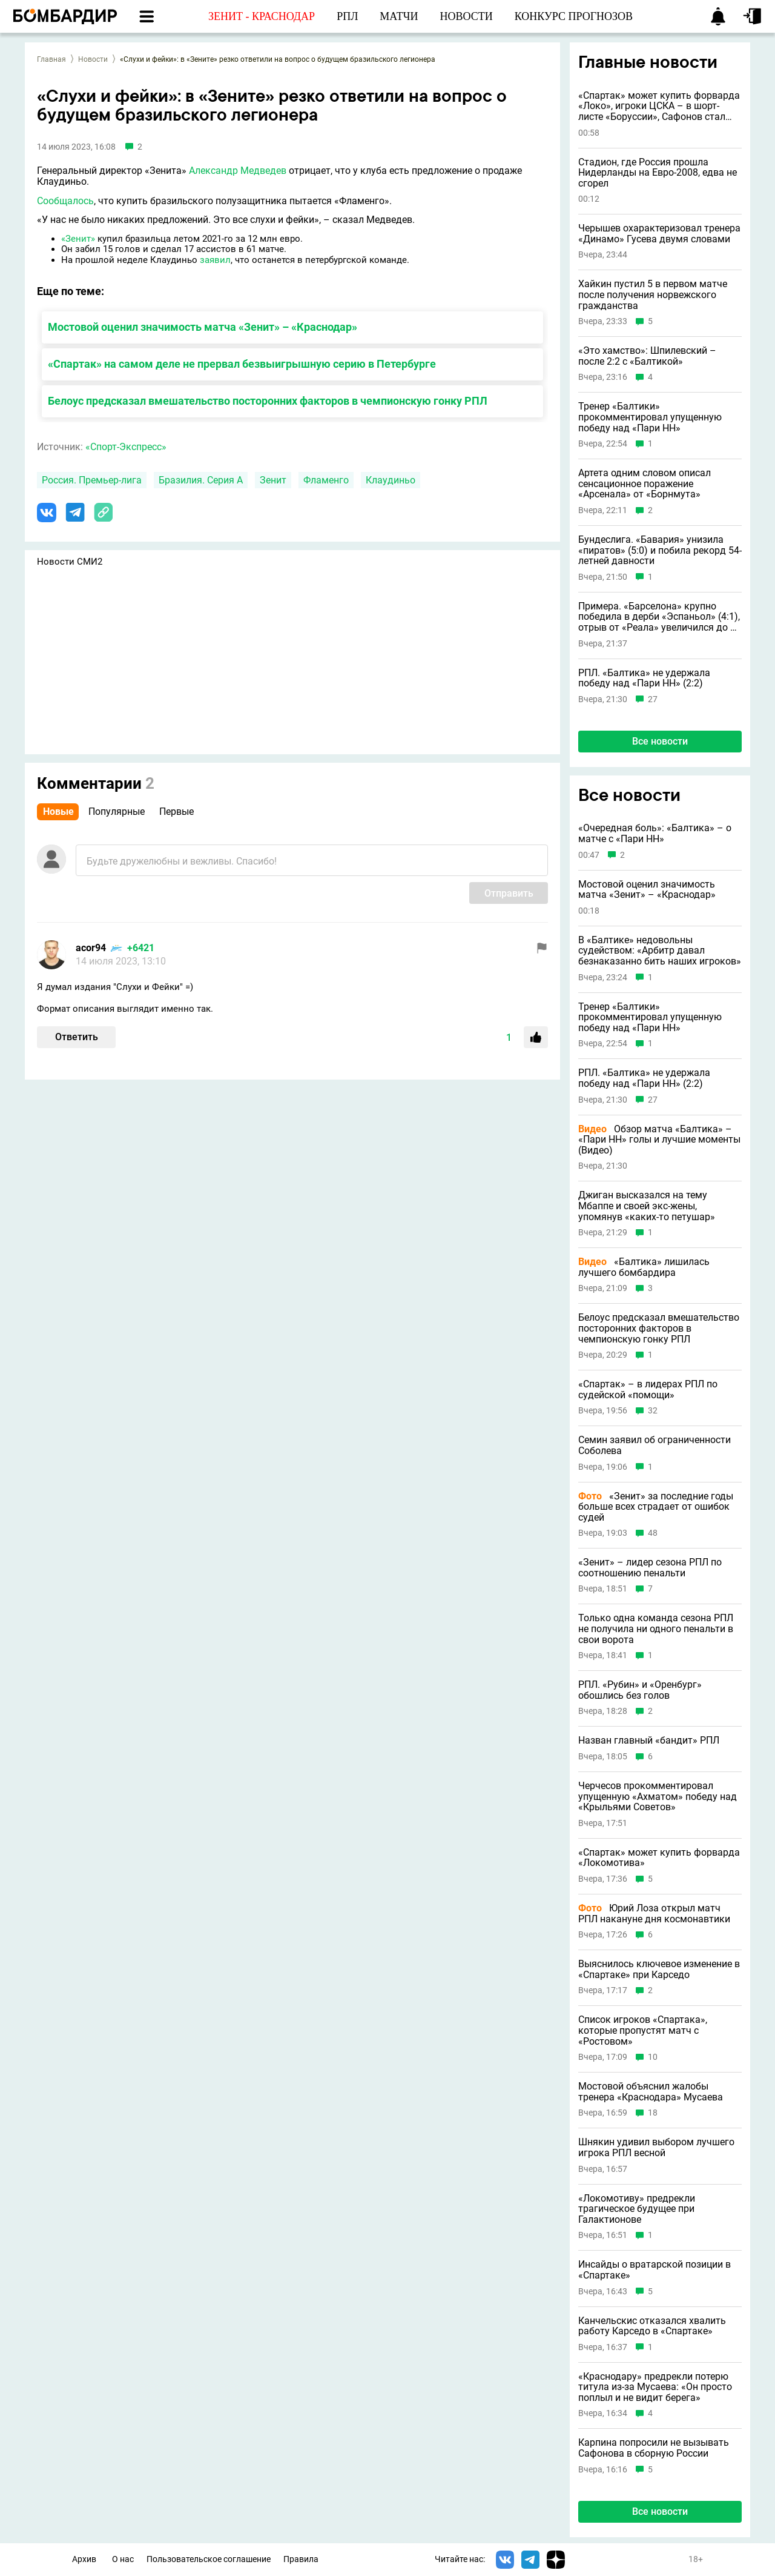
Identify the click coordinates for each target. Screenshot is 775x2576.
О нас (123, 2559)
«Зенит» (78, 238)
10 (653, 2057)
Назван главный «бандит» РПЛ (648, 1740)
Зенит (273, 480)
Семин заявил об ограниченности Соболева (654, 1445)
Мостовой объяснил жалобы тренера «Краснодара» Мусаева (650, 2091)
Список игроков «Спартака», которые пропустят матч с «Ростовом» (642, 2030)
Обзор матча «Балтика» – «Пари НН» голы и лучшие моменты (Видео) (659, 1140)
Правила (300, 2559)
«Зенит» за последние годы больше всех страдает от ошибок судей (655, 1507)
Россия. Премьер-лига (92, 480)
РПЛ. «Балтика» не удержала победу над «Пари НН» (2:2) (644, 678)
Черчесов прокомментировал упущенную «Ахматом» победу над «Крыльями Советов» (657, 1797)
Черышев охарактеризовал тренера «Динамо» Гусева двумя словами (659, 233)
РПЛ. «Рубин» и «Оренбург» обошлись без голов (640, 1690)
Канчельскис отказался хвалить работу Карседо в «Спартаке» (652, 2326)
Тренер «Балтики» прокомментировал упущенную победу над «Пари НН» (650, 417)
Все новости (660, 741)
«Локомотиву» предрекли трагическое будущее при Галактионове (636, 2209)
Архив (84, 2559)
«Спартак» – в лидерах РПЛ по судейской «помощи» (647, 1389)
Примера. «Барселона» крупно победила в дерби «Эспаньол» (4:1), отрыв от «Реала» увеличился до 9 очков (659, 617)
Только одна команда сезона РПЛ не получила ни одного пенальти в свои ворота (655, 1629)
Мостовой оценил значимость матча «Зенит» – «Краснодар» (202, 326)
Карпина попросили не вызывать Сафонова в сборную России (653, 2447)
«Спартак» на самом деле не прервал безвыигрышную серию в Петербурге (242, 363)
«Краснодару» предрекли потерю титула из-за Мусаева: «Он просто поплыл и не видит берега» (655, 2387)
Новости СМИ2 (69, 561)
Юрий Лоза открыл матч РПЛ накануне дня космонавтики (654, 1913)
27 (653, 699)
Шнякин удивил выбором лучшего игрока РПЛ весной (656, 2147)
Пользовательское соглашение (209, 2559)
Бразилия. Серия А (201, 480)
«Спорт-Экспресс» (126, 447)
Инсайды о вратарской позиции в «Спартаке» (654, 2269)
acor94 (91, 948)
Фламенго (326, 480)
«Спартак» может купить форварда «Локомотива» (659, 1857)
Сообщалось (65, 201)
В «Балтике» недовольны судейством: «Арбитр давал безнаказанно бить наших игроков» (659, 951)
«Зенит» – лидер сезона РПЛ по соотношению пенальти (650, 1567)
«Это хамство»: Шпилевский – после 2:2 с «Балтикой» (647, 356)
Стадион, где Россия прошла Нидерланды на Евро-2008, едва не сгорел (657, 173)
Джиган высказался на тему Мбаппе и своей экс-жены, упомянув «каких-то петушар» (646, 1206)
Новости (93, 59)
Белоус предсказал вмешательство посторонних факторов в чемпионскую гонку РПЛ (267, 400)
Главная (51, 59)
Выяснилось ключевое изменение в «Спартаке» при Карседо (659, 1969)
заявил (215, 259)
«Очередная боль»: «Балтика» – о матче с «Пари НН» (654, 833)
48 (653, 1533)
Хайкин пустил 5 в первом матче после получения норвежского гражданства (652, 295)
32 (653, 1410)
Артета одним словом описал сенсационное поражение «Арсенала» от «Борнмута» (644, 484)
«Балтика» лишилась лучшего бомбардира (644, 1267)
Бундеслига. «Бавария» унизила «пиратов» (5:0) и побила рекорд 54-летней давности (660, 550)
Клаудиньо (390, 480)
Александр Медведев (237, 170)
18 (653, 2112)
